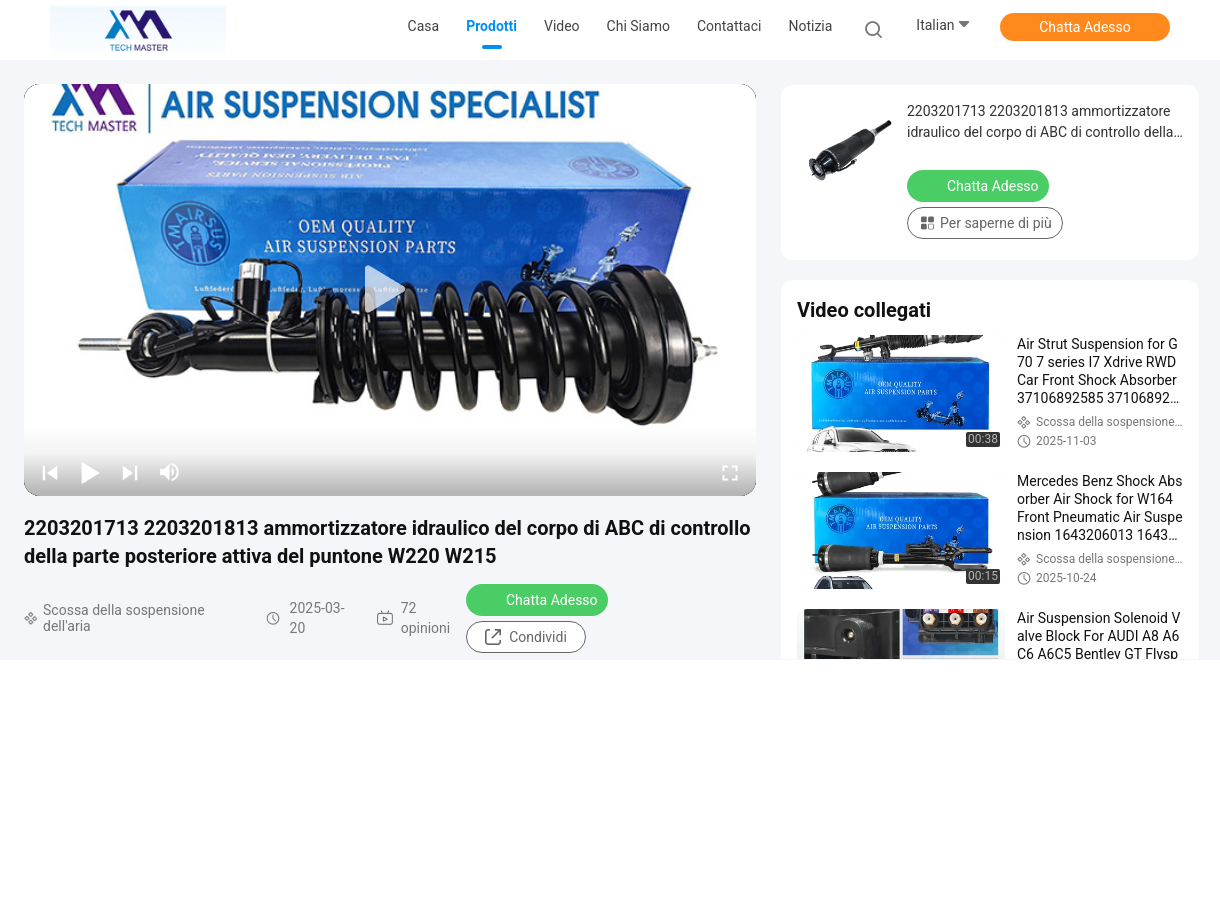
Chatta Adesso (1085, 27)
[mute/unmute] (170, 472)
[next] (130, 472)
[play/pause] (90, 472)
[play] (390, 290)
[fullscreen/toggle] (730, 472)
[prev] (50, 472)
